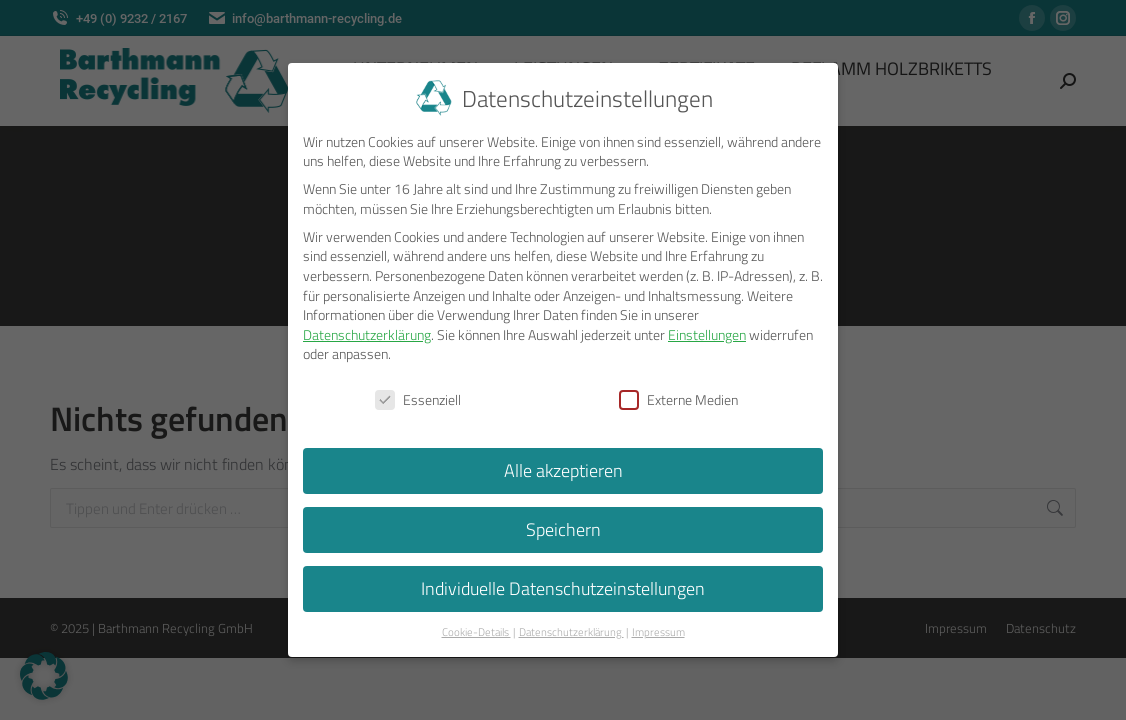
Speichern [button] (563, 526)
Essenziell (418, 396)
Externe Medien (678, 396)
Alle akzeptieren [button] (563, 467)
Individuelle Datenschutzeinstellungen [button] (563, 585)
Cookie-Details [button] (476, 628)
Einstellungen (707, 330)
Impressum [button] (658, 628)
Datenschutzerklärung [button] (571, 628)
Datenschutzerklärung (367, 330)
